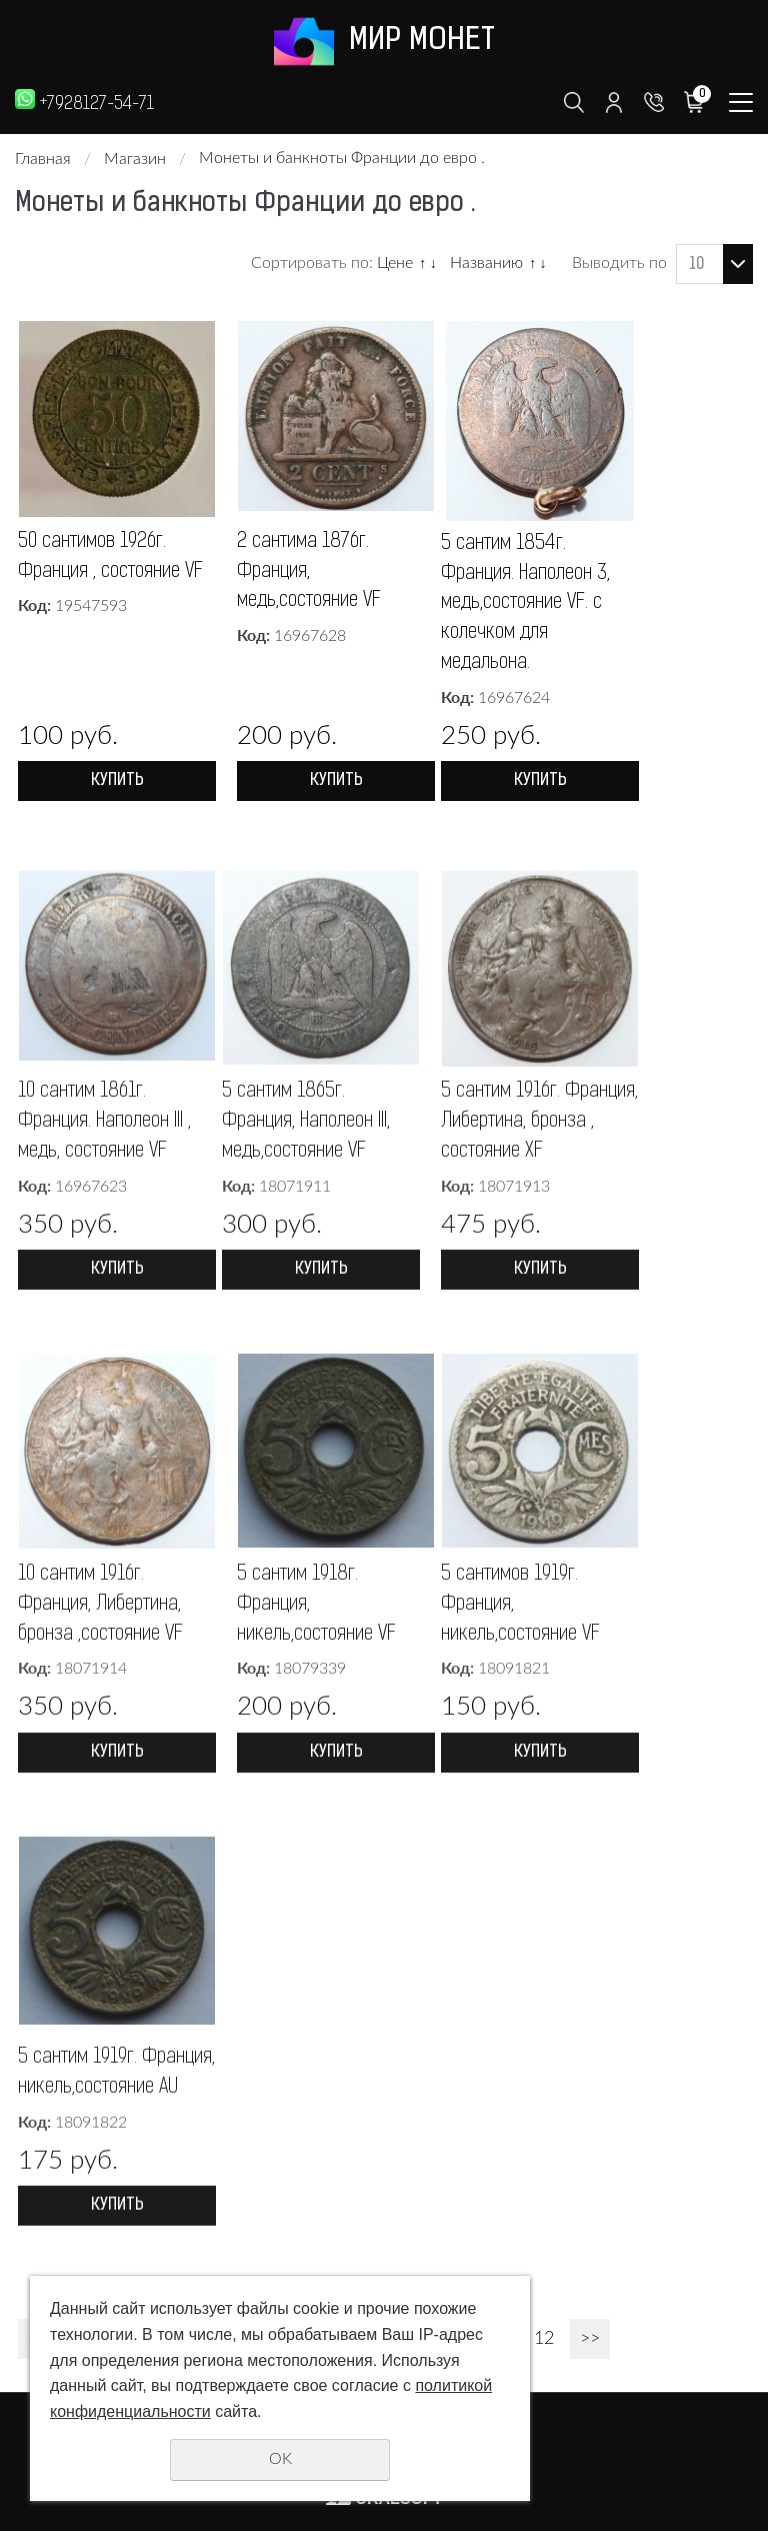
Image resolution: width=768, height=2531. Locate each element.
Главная (43, 159)
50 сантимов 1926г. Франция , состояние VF (111, 558)
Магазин (135, 159)
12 (544, 2342)
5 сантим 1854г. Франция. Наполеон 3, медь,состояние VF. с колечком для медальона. (526, 605)
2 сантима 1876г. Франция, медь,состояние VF (310, 573)
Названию (486, 263)
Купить (117, 783)
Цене (395, 263)
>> (590, 2342)
